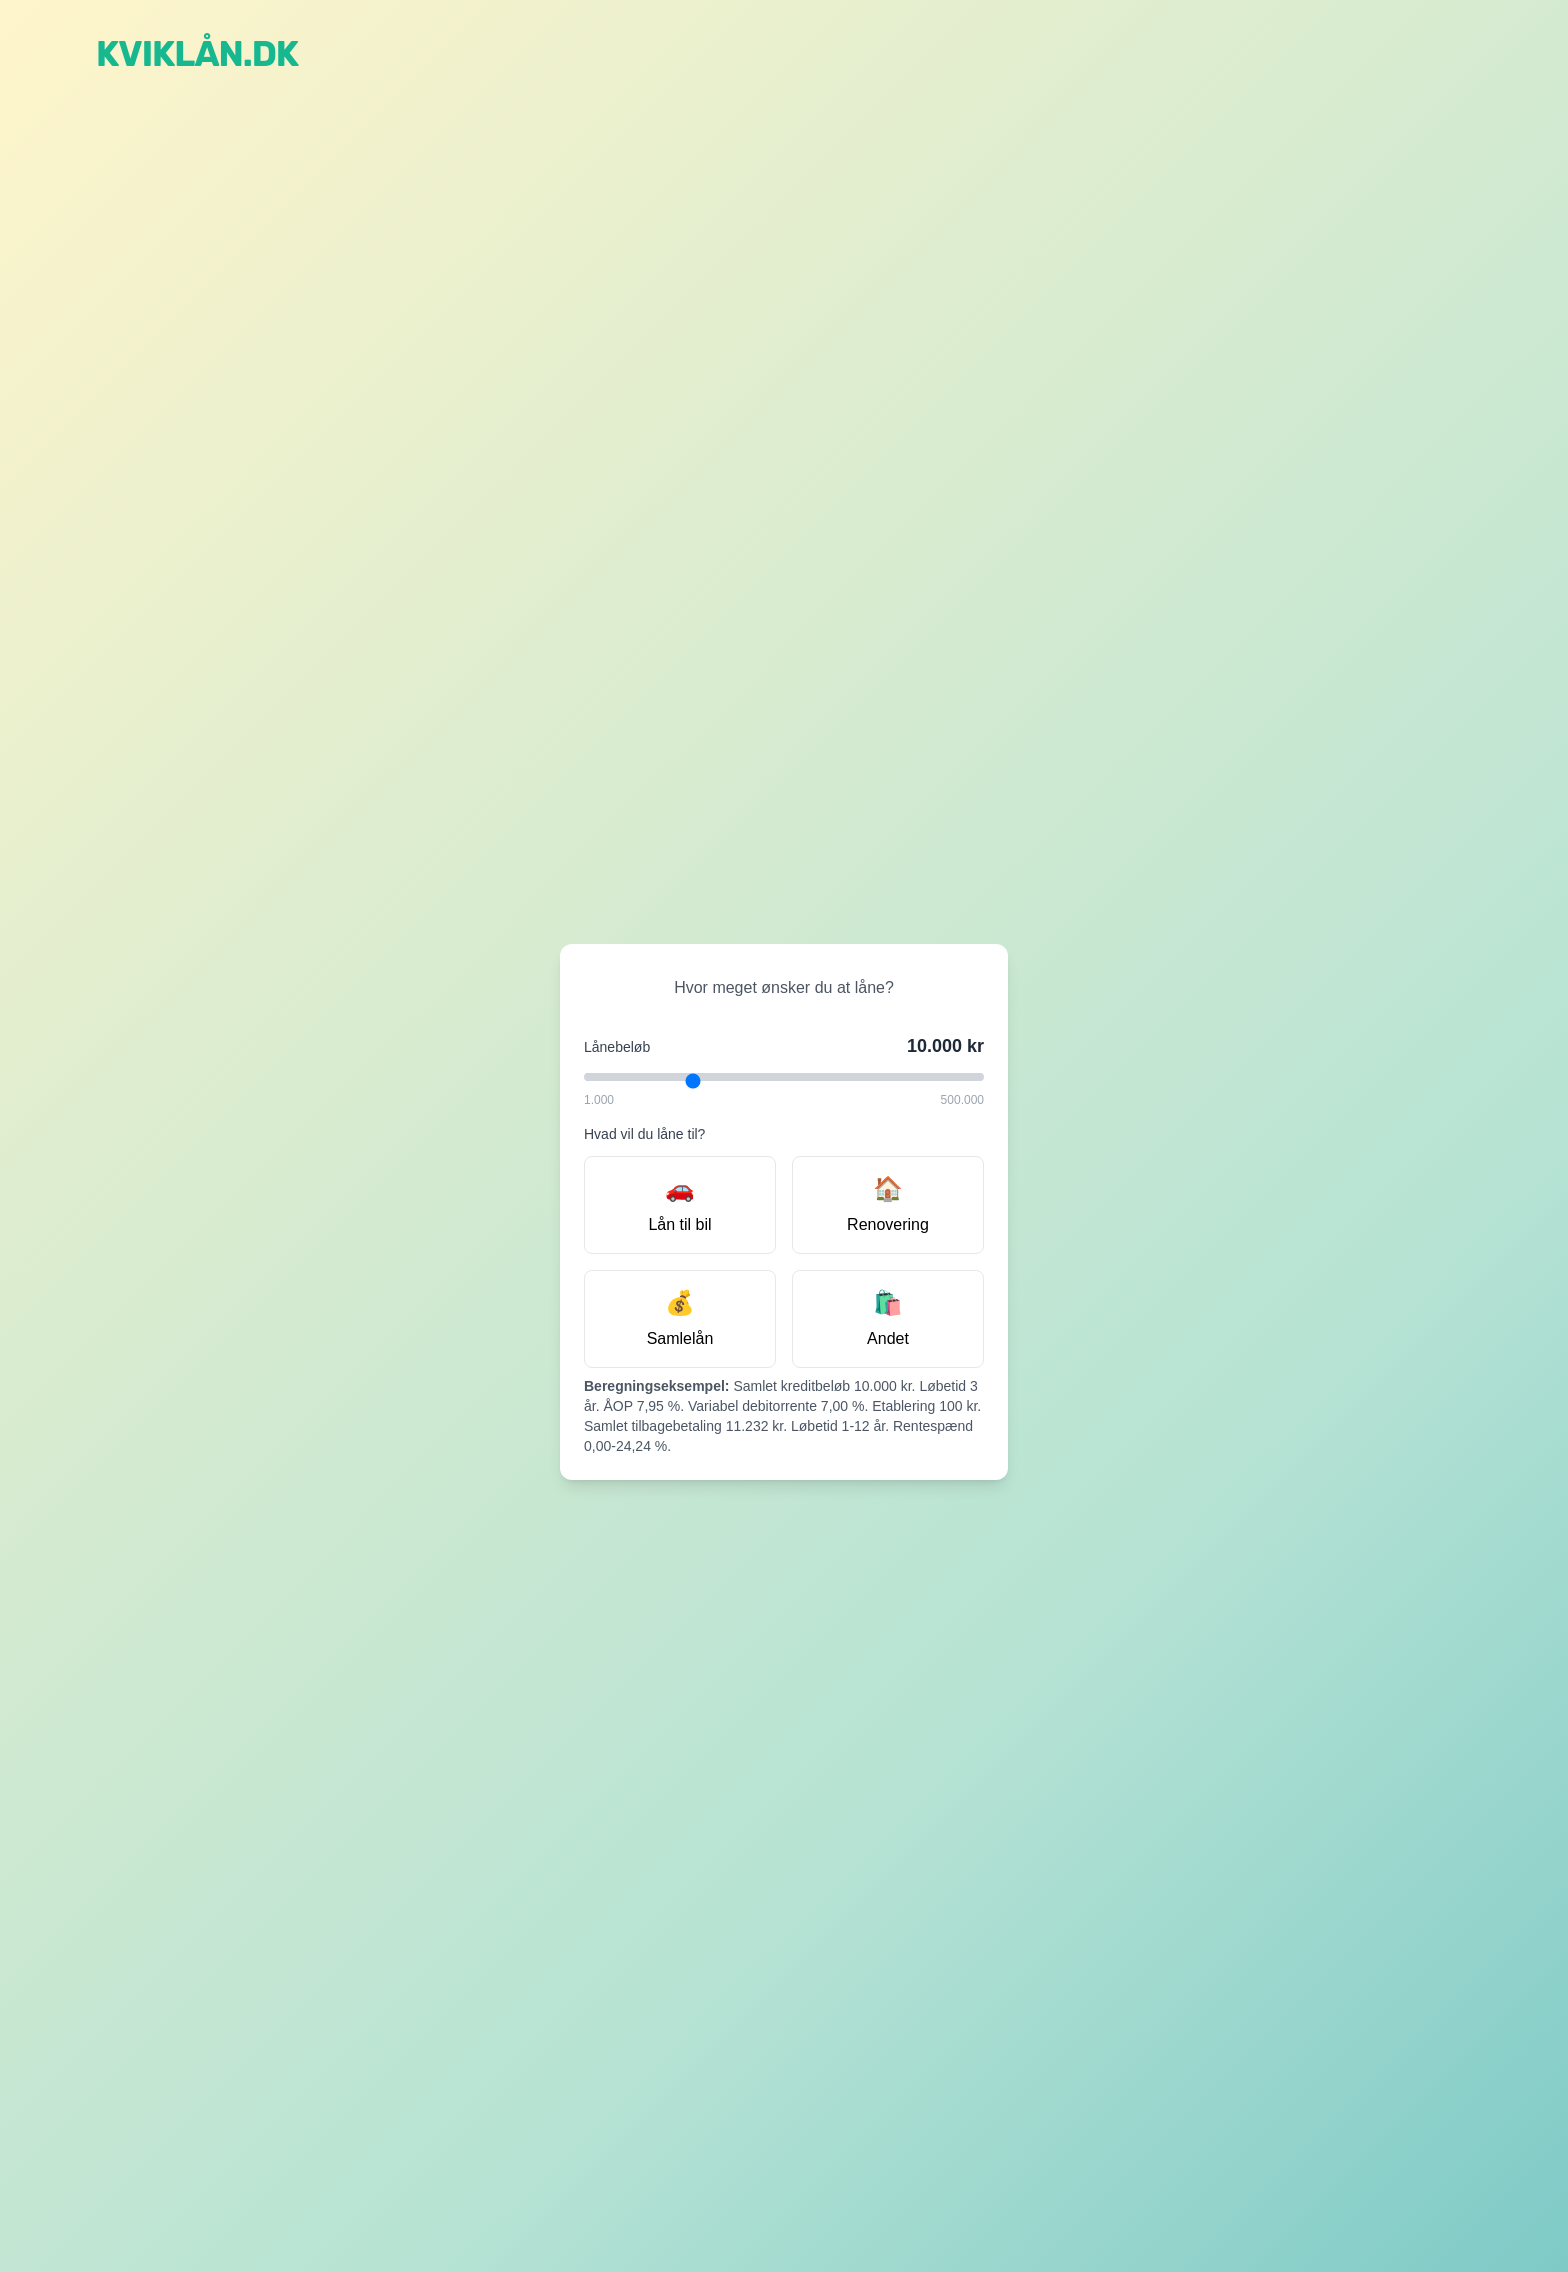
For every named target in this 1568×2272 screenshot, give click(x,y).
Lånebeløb (617, 1047)
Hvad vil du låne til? (644, 1134)
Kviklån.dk (197, 54)
